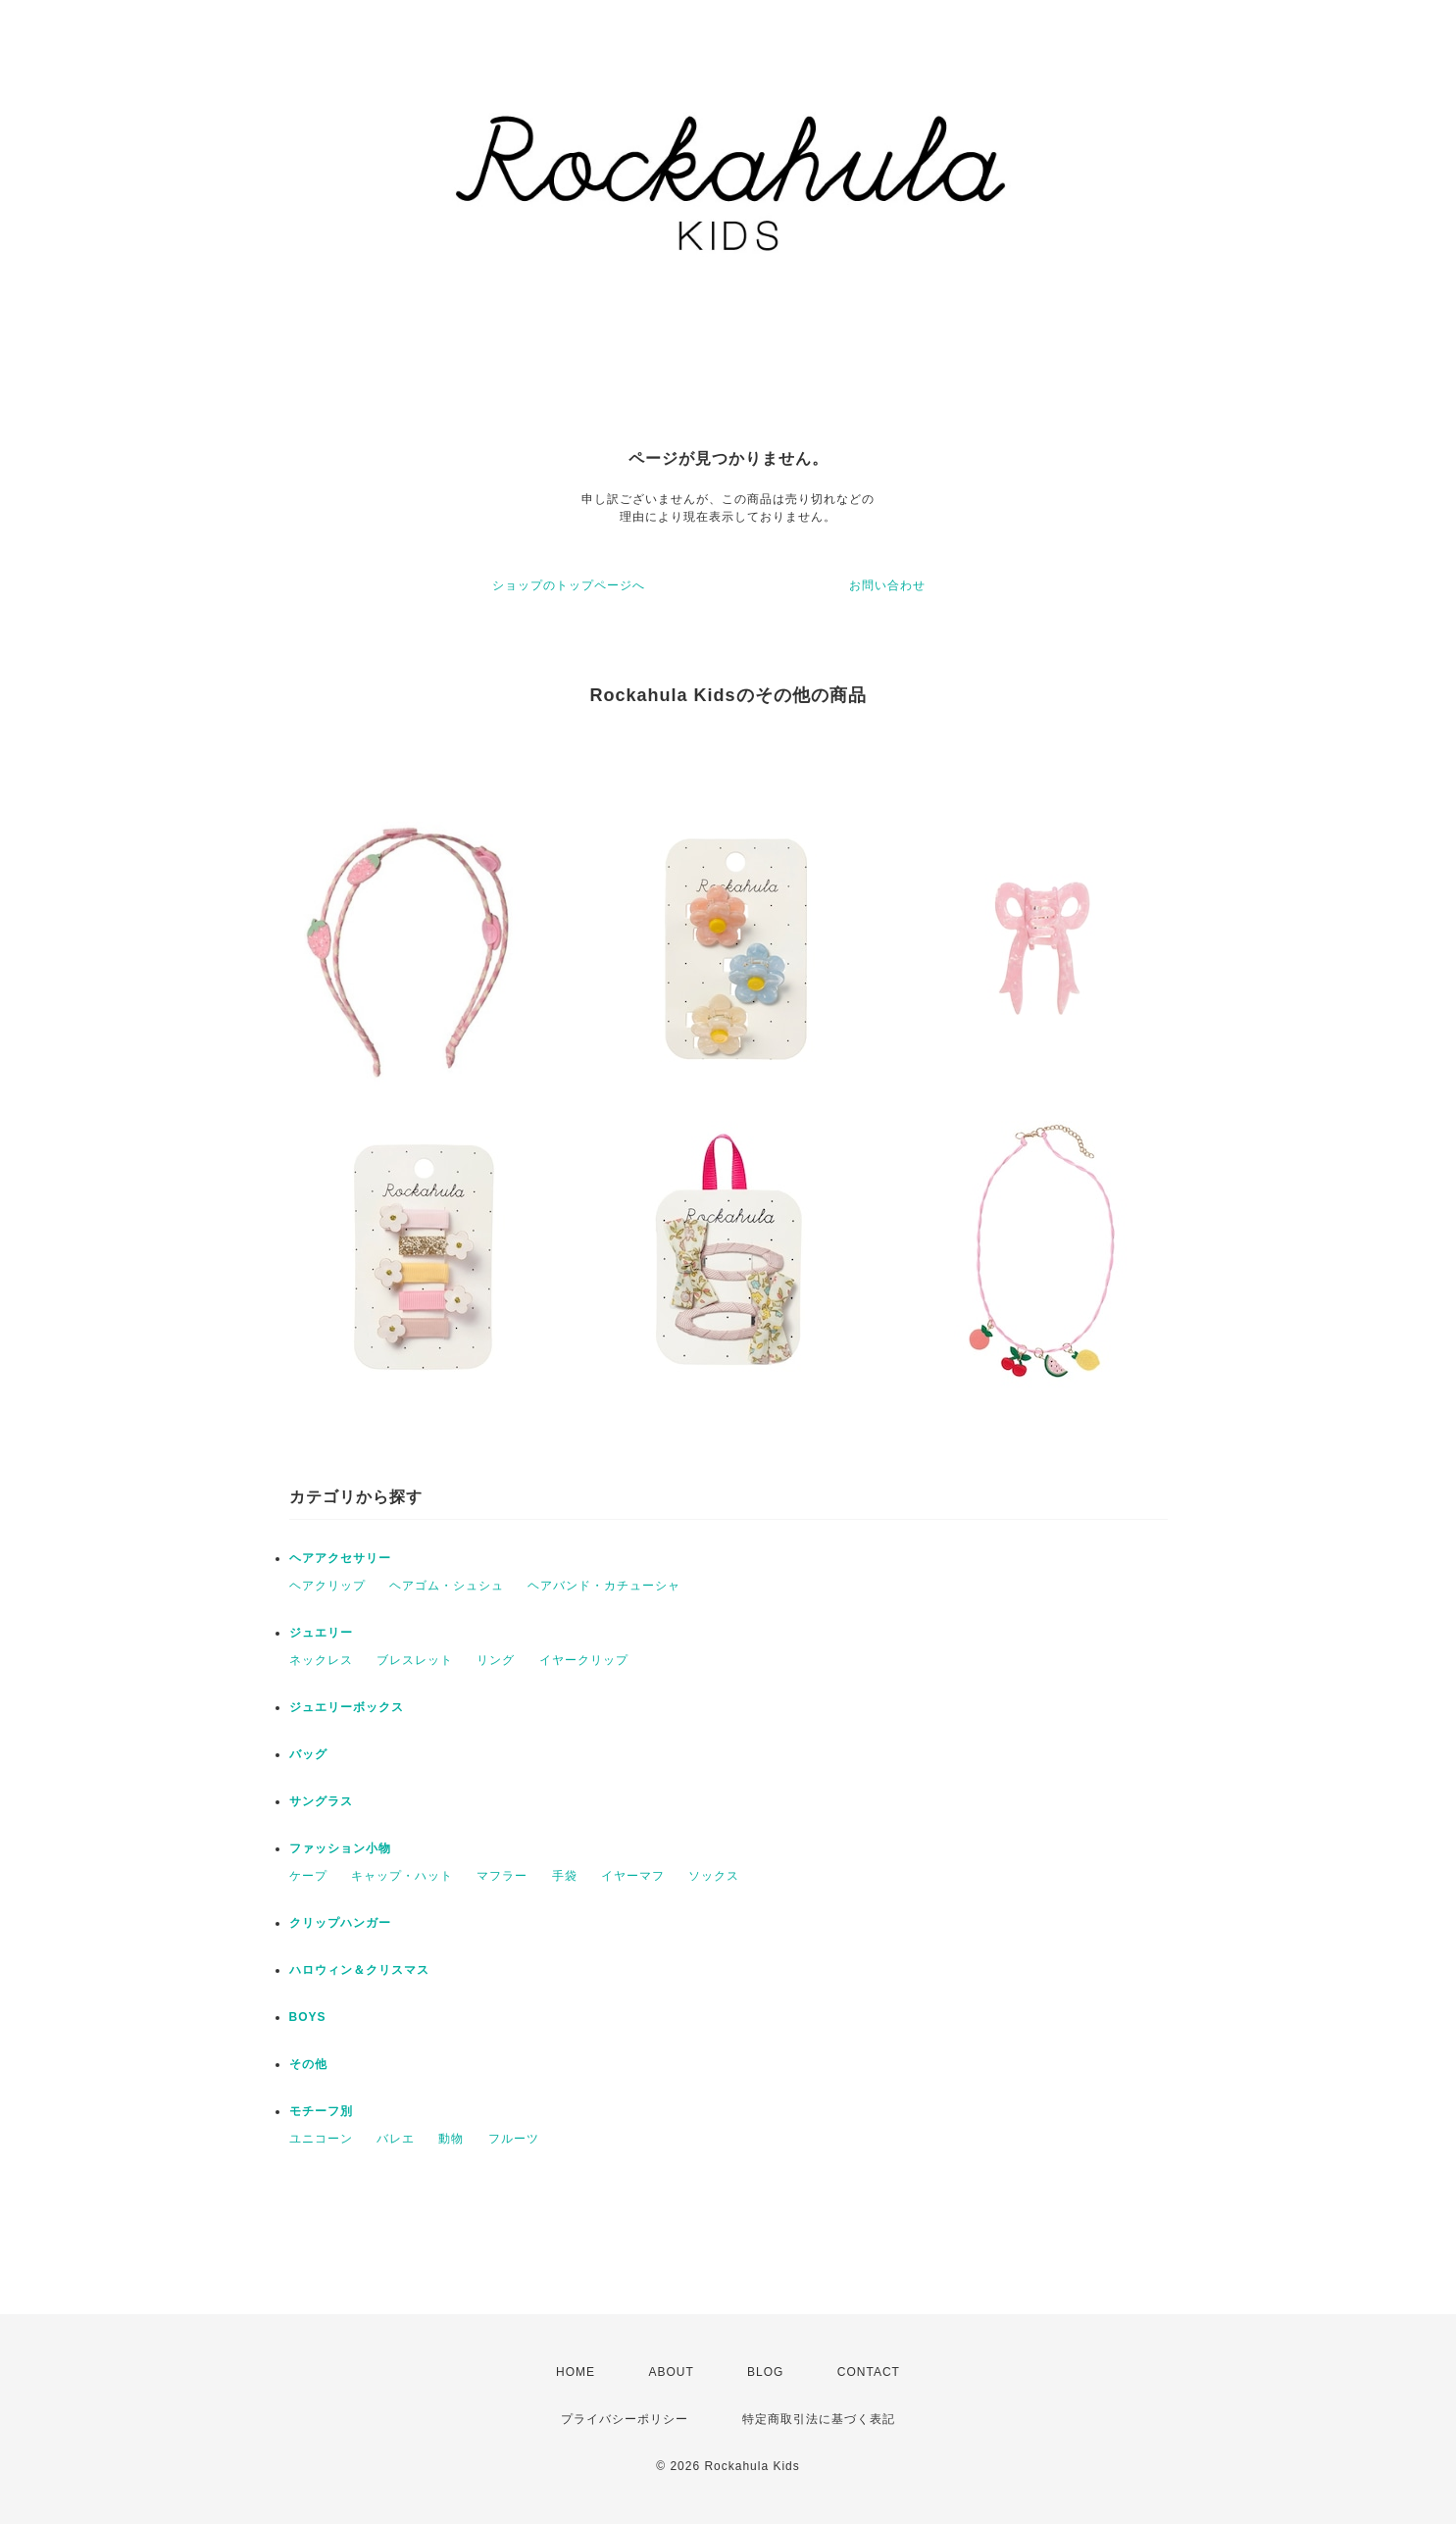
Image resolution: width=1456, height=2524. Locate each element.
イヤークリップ (583, 1660)
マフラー (502, 1876)
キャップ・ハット (402, 1876)
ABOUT (670, 2372)
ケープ (308, 1876)
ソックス (713, 1876)
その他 (308, 2064)
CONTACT (868, 2372)
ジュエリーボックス (346, 1707)
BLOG (765, 2372)
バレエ (396, 2138)
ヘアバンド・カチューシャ (603, 1585)
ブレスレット (415, 1660)
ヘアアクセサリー (340, 1558)
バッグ (308, 1754)
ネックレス (321, 1660)
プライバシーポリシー (624, 2419)
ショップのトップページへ (568, 585)
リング (496, 1660)
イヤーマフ (633, 1876)
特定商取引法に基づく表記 (818, 2419)
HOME (575, 2372)
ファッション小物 (340, 1848)
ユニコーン (321, 2138)
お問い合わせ (887, 585)
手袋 (564, 1876)
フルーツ (513, 2138)
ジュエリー (321, 1633)
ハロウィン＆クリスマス (359, 1970)
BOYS (307, 2017)
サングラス (321, 1801)
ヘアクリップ (327, 1585)
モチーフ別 (321, 2111)
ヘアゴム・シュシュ (446, 1585)
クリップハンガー (340, 1923)
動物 (451, 2138)
